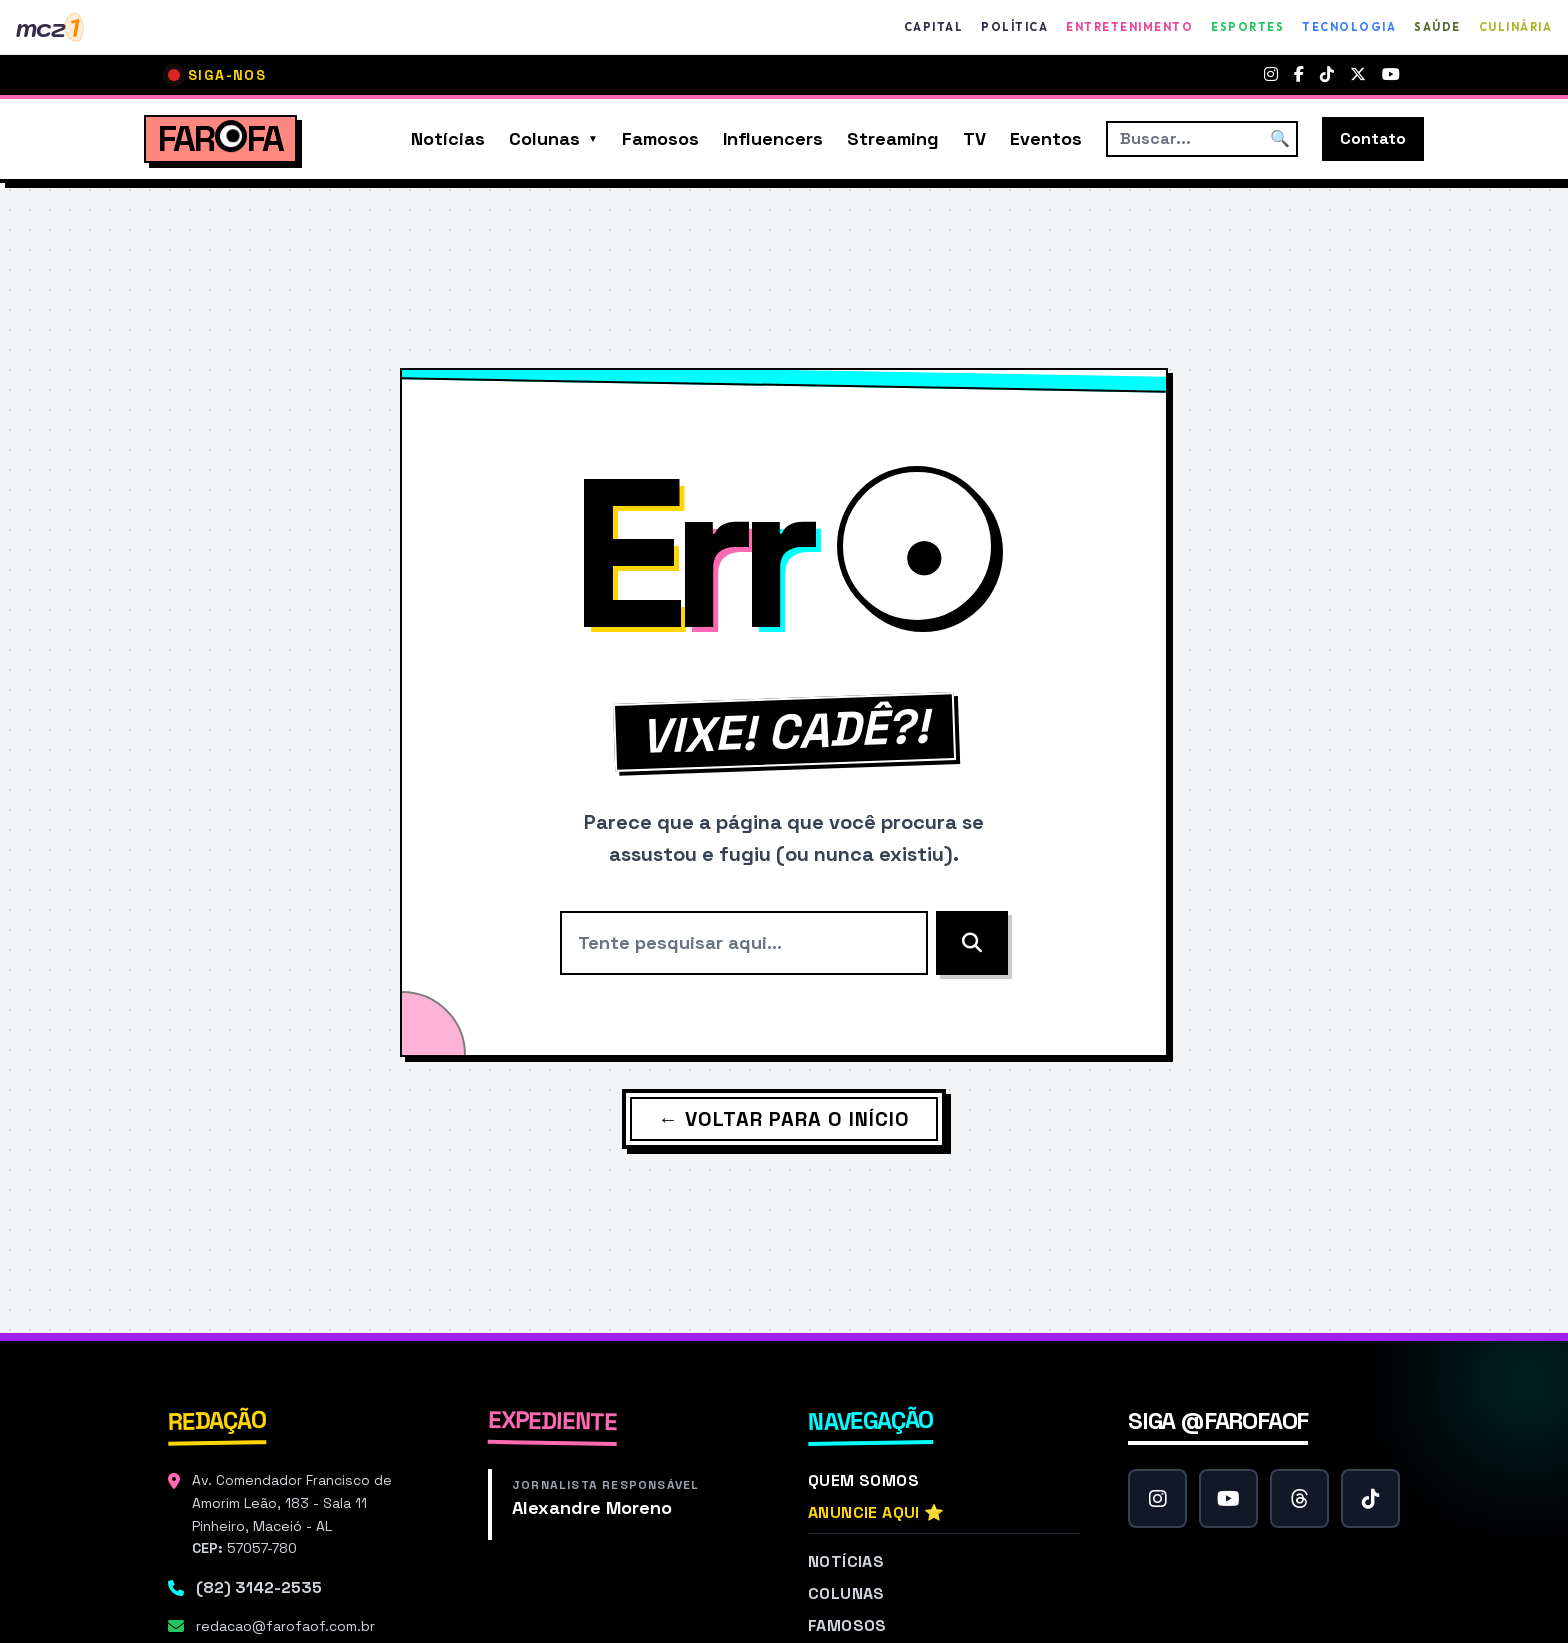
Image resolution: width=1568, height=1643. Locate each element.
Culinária (1516, 27)
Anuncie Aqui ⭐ (876, 1512)
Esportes (1247, 27)
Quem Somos (863, 1480)
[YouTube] (1391, 75)
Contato (1373, 138)
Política (1014, 27)
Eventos (1046, 138)
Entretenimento (1129, 27)
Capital (934, 27)
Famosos (660, 138)
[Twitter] (1358, 75)
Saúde (1437, 27)
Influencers (773, 138)
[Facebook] (1299, 75)
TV (974, 138)
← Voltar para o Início (784, 1119)
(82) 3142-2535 (259, 1587)
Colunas (544, 138)
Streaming (893, 138)
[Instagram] (1271, 75)
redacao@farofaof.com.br (285, 1626)
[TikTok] (1327, 75)
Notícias (448, 138)
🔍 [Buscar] (1280, 138)
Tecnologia (1349, 27)
